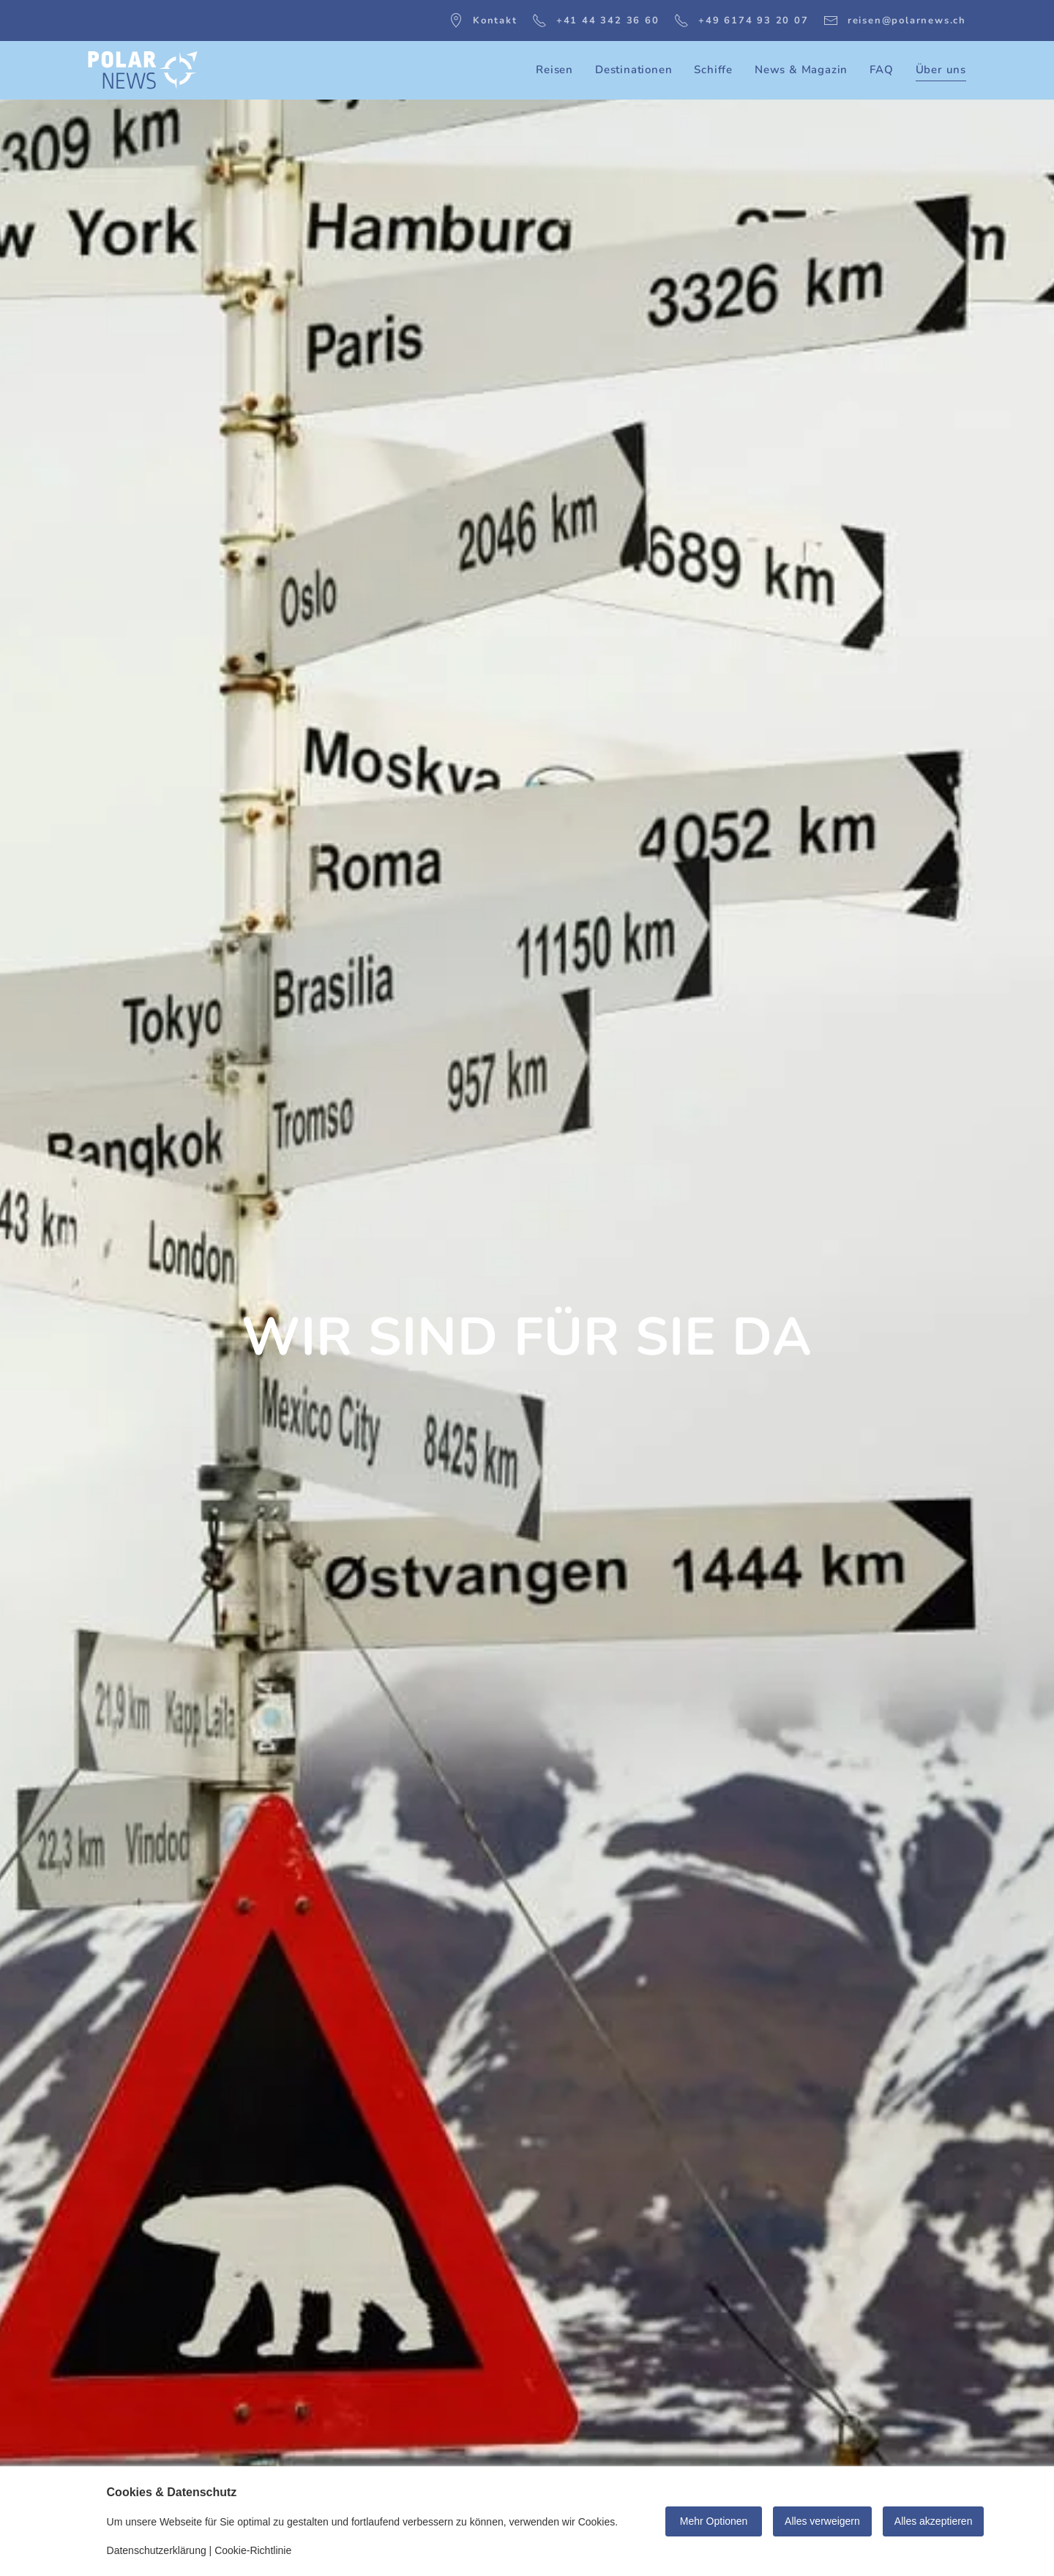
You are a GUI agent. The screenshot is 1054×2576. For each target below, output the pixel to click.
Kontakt (483, 20)
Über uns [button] (941, 69)
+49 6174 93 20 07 (741, 20)
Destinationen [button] (633, 69)
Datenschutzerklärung (156, 2550)
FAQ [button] (881, 69)
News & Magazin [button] (801, 69)
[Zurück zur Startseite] (143, 70)
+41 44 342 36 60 (595, 20)
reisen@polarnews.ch (894, 20)
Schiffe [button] (713, 69)
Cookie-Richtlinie (252, 2550)
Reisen (554, 69)
